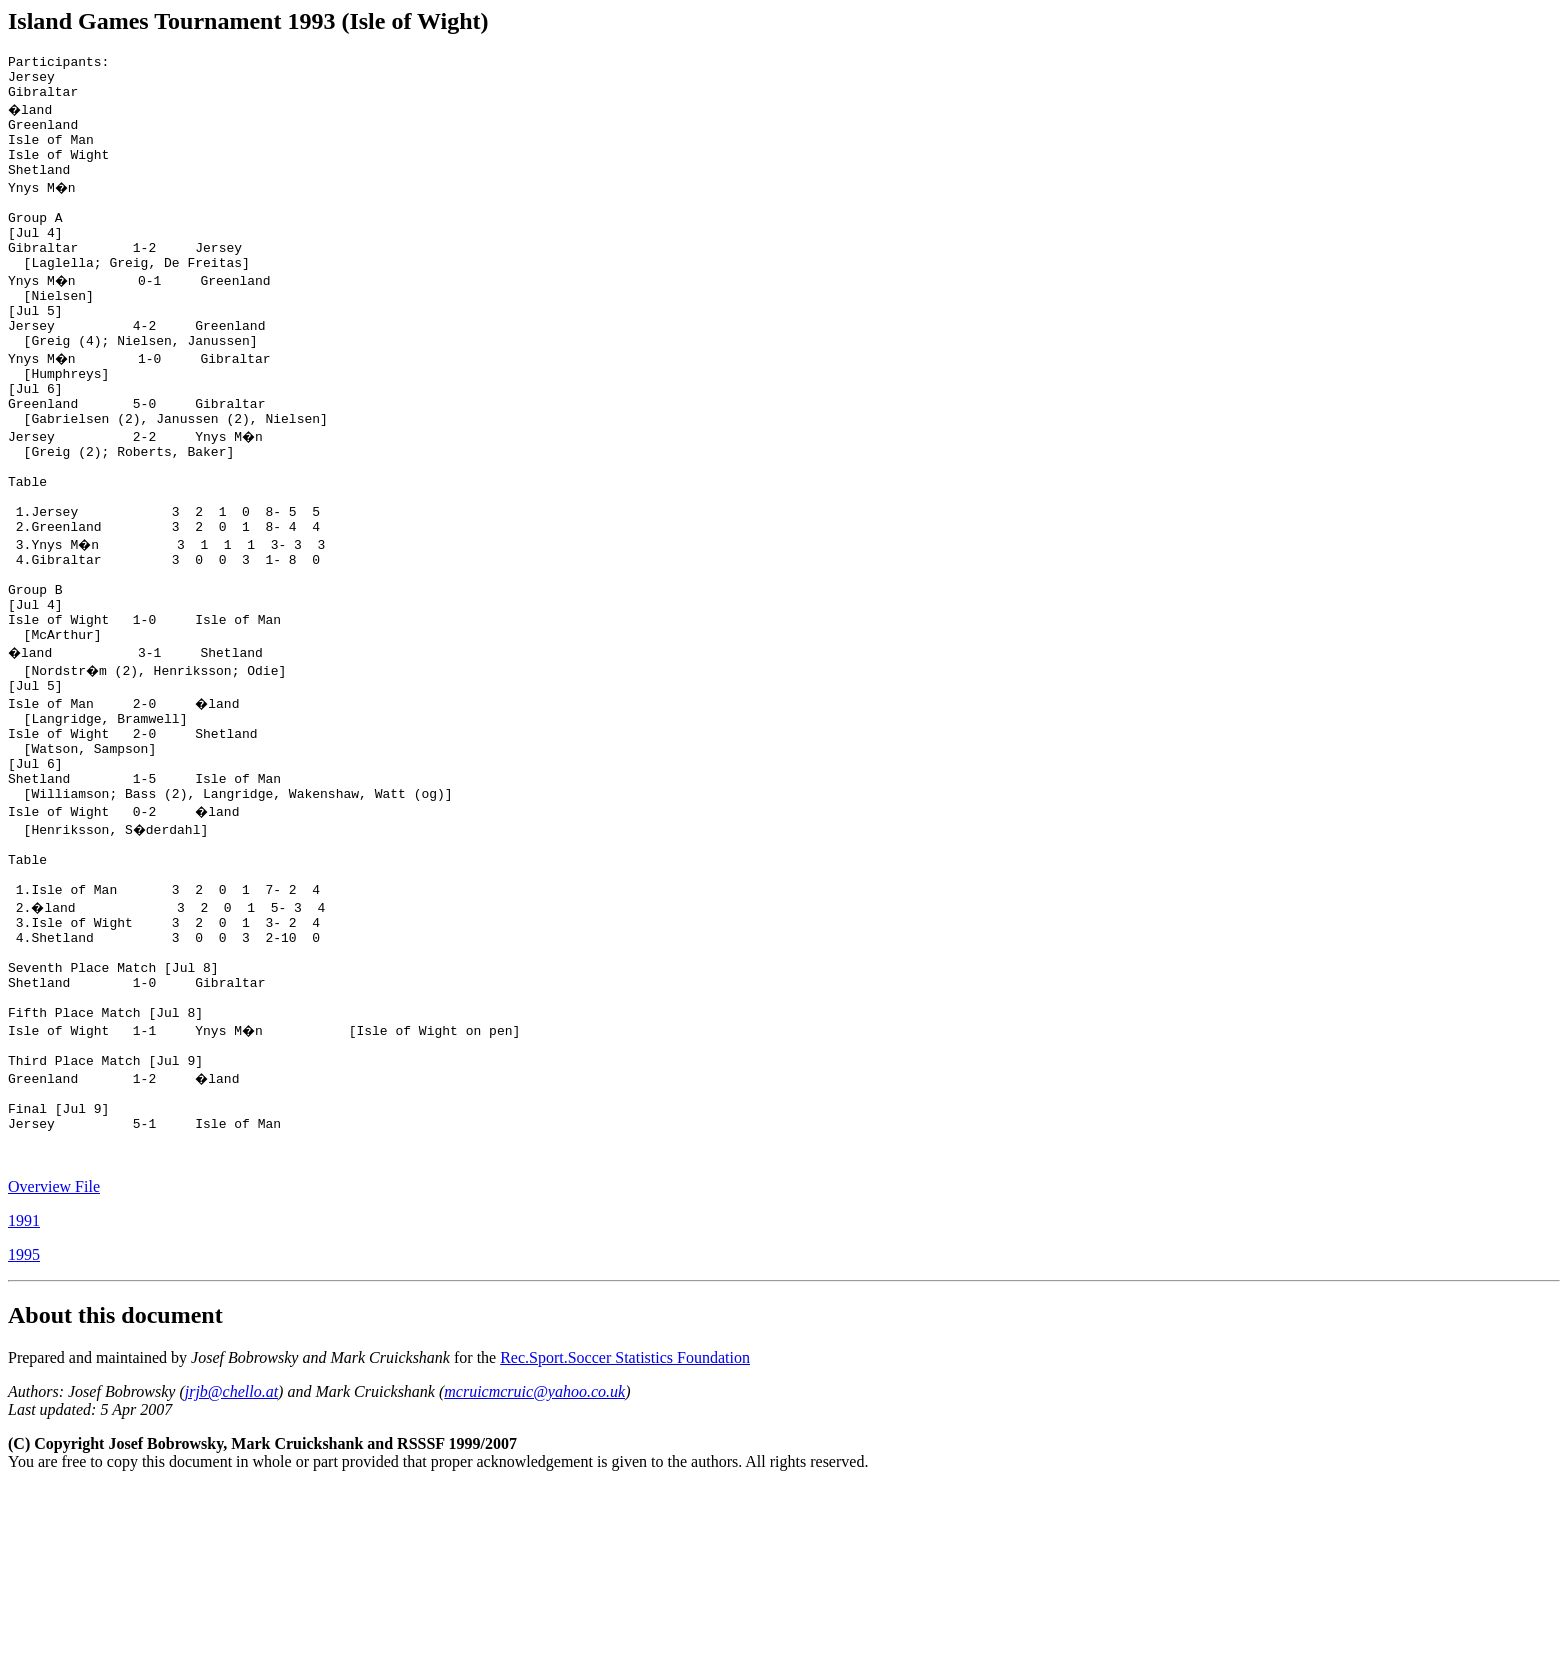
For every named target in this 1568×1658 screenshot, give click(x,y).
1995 (24, 1425)
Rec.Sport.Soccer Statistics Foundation (625, 1528)
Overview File (54, 1357)
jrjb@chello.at (231, 1562)
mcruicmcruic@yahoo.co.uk (534, 1562)
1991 (24, 1391)
